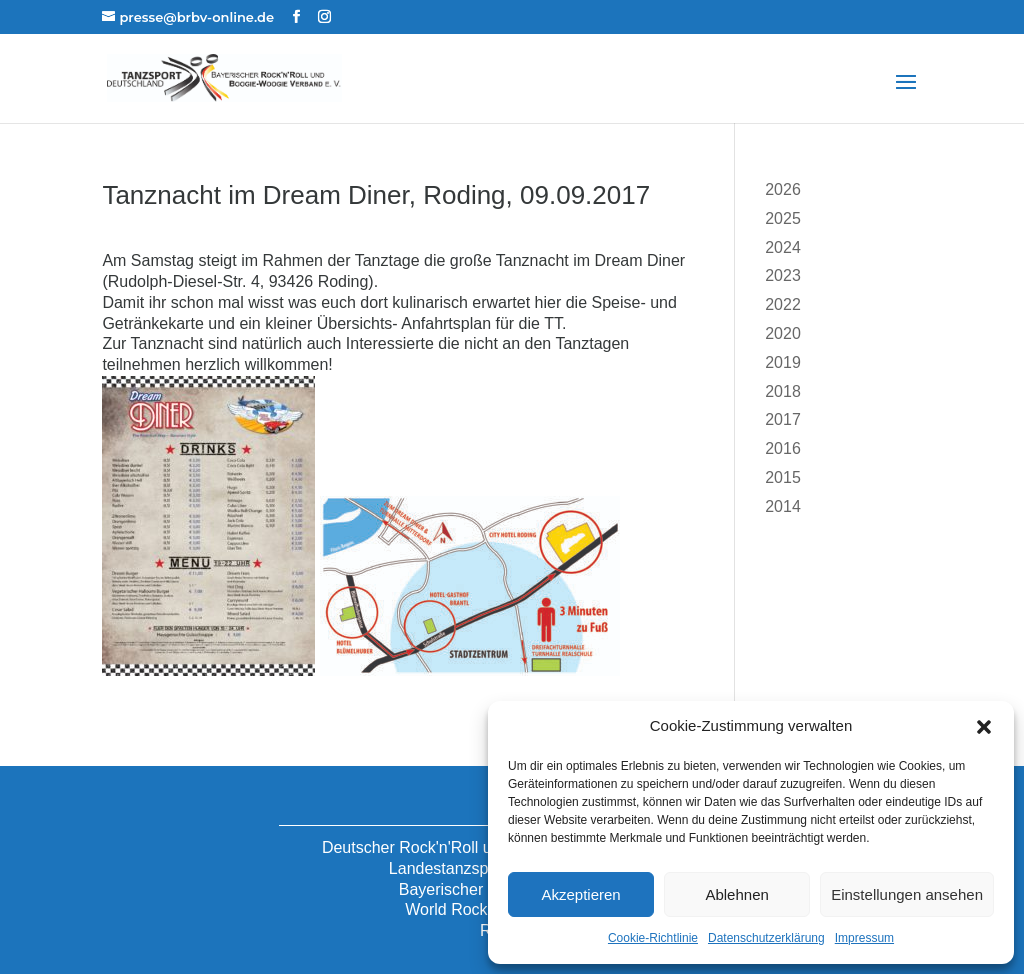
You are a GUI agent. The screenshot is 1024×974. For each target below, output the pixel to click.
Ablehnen (736, 894)
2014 (783, 506)
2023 (783, 275)
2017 (783, 419)
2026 (783, 189)
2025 (783, 218)
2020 (783, 333)
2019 (783, 362)
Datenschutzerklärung (766, 938)
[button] (984, 727)
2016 (783, 448)
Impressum (864, 938)
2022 (783, 304)
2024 (783, 247)
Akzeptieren (580, 894)
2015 (783, 477)
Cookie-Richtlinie (653, 938)
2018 (783, 391)
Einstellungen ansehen (907, 894)
